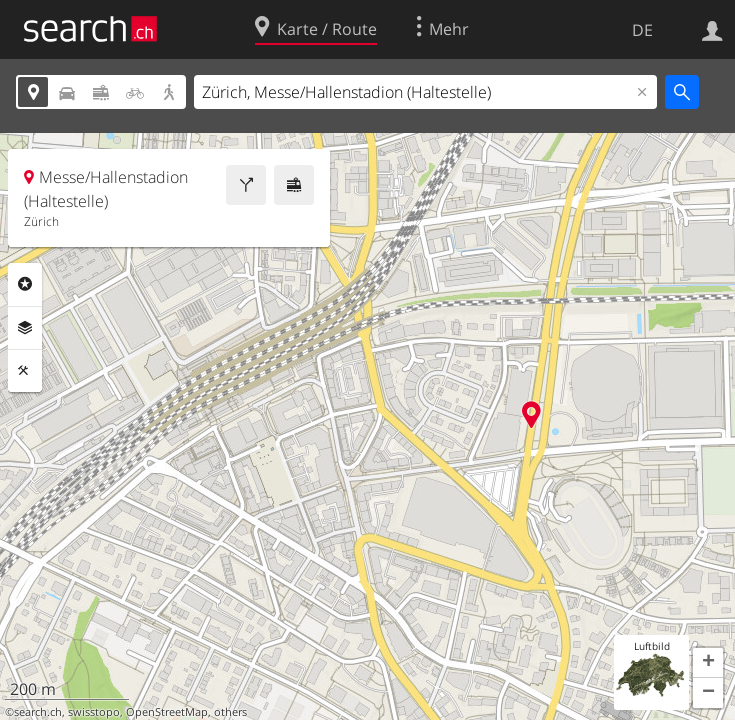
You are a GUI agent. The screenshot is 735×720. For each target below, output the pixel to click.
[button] (708, 663)
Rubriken (25, 284)
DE (642, 30)
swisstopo (94, 712)
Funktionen (25, 371)
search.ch (38, 712)
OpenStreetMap (167, 712)
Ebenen (25, 328)
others (230, 712)
